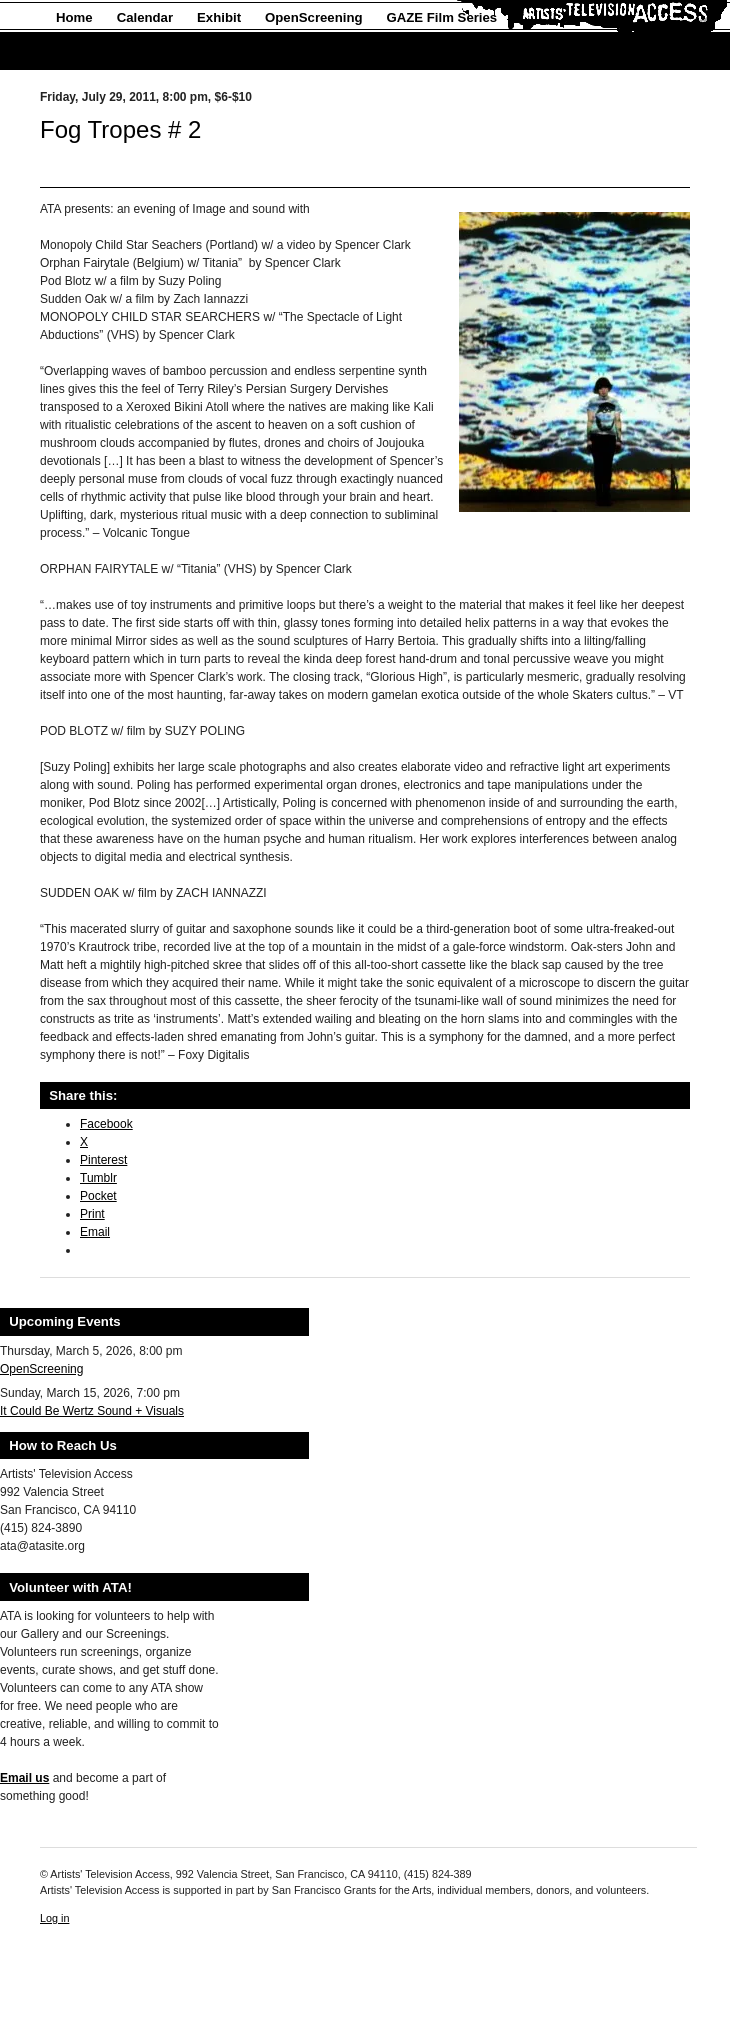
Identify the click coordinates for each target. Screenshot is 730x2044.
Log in (54, 1918)
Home (74, 17)
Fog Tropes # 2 (120, 129)
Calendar (145, 17)
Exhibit (219, 17)
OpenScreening (313, 17)
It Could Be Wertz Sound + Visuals (92, 1411)
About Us (85, 51)
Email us (24, 1778)
